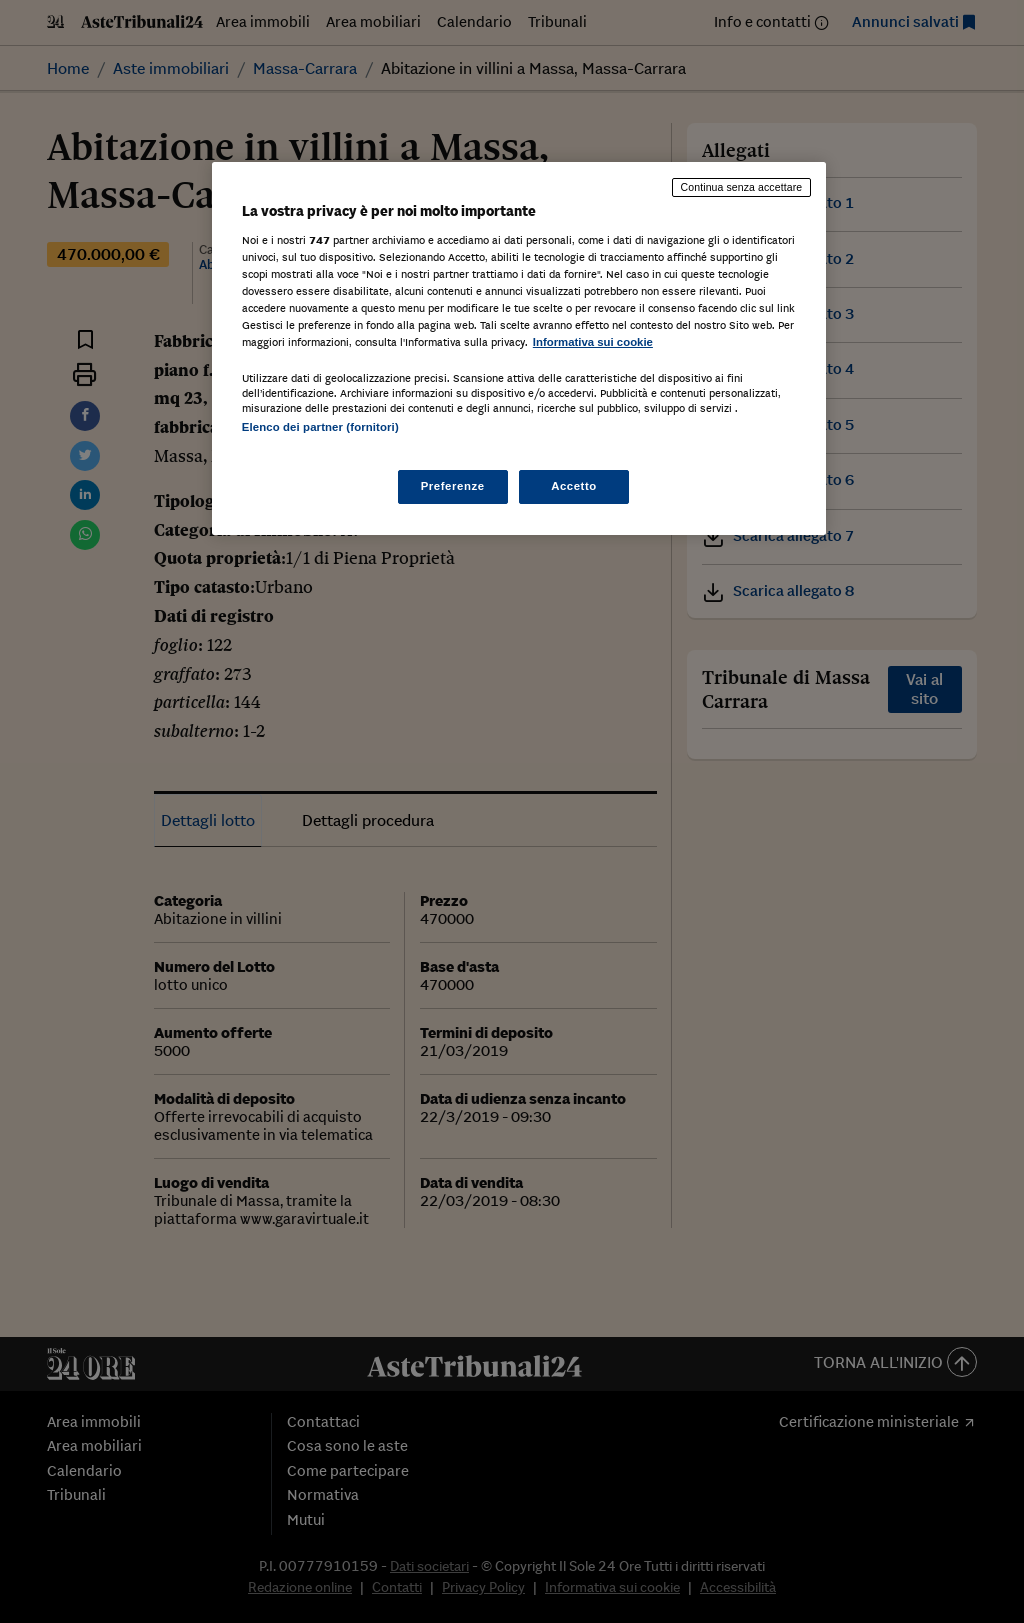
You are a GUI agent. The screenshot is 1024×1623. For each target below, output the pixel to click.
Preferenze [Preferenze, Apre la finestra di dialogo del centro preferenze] (453, 486)
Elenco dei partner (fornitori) (320, 427)
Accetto (574, 486)
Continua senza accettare (742, 187)
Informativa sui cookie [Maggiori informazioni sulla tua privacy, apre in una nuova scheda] (593, 342)
